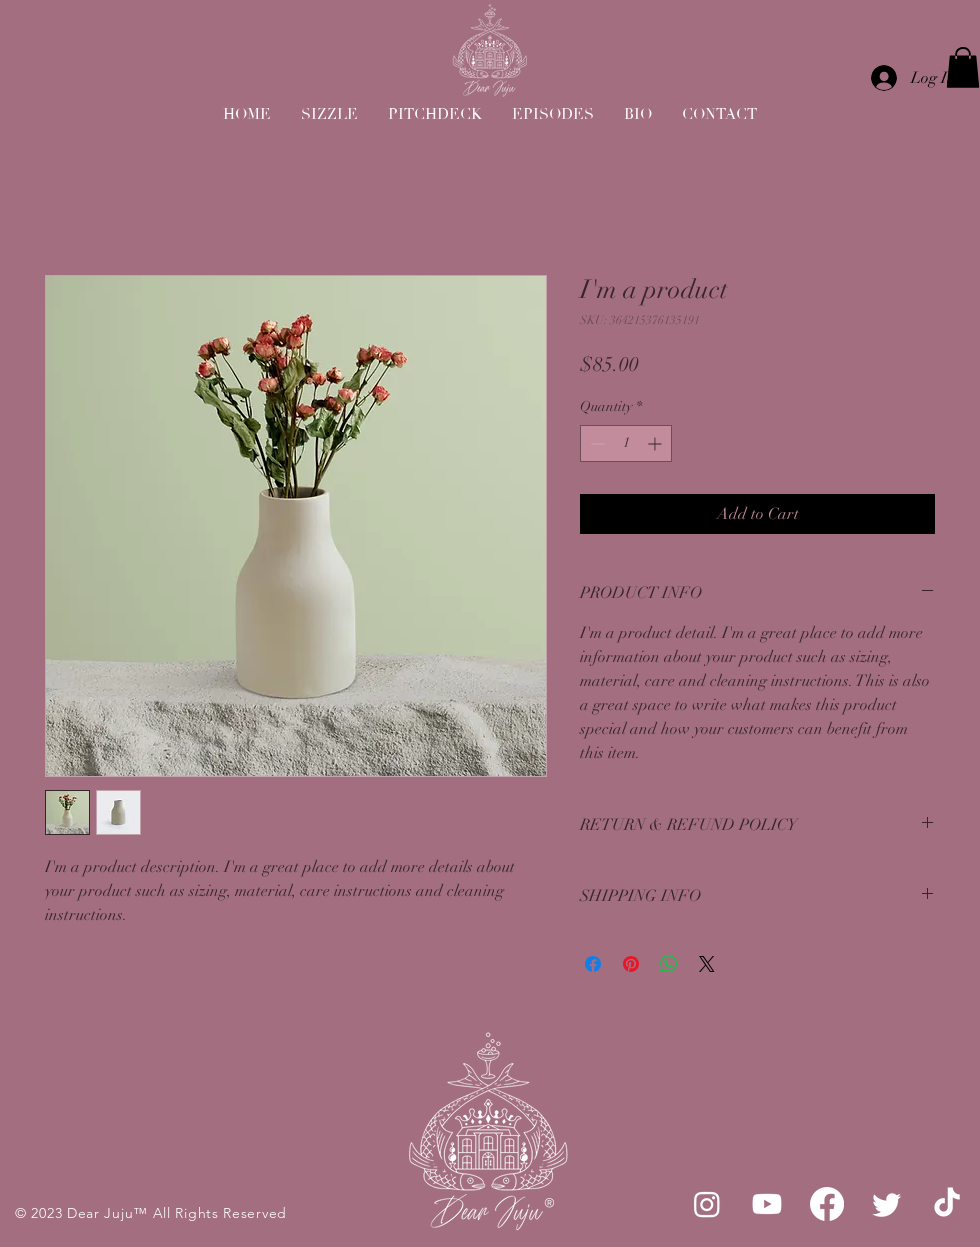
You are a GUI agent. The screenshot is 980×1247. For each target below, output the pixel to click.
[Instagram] (707, 1204)
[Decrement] (595, 443)
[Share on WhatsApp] (669, 964)
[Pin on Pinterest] (631, 964)
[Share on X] (707, 964)
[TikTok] (947, 1204)
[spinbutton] (626, 443)
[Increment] (656, 443)
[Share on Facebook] (593, 964)
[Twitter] (887, 1204)
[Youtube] (767, 1204)
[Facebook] (827, 1204)
